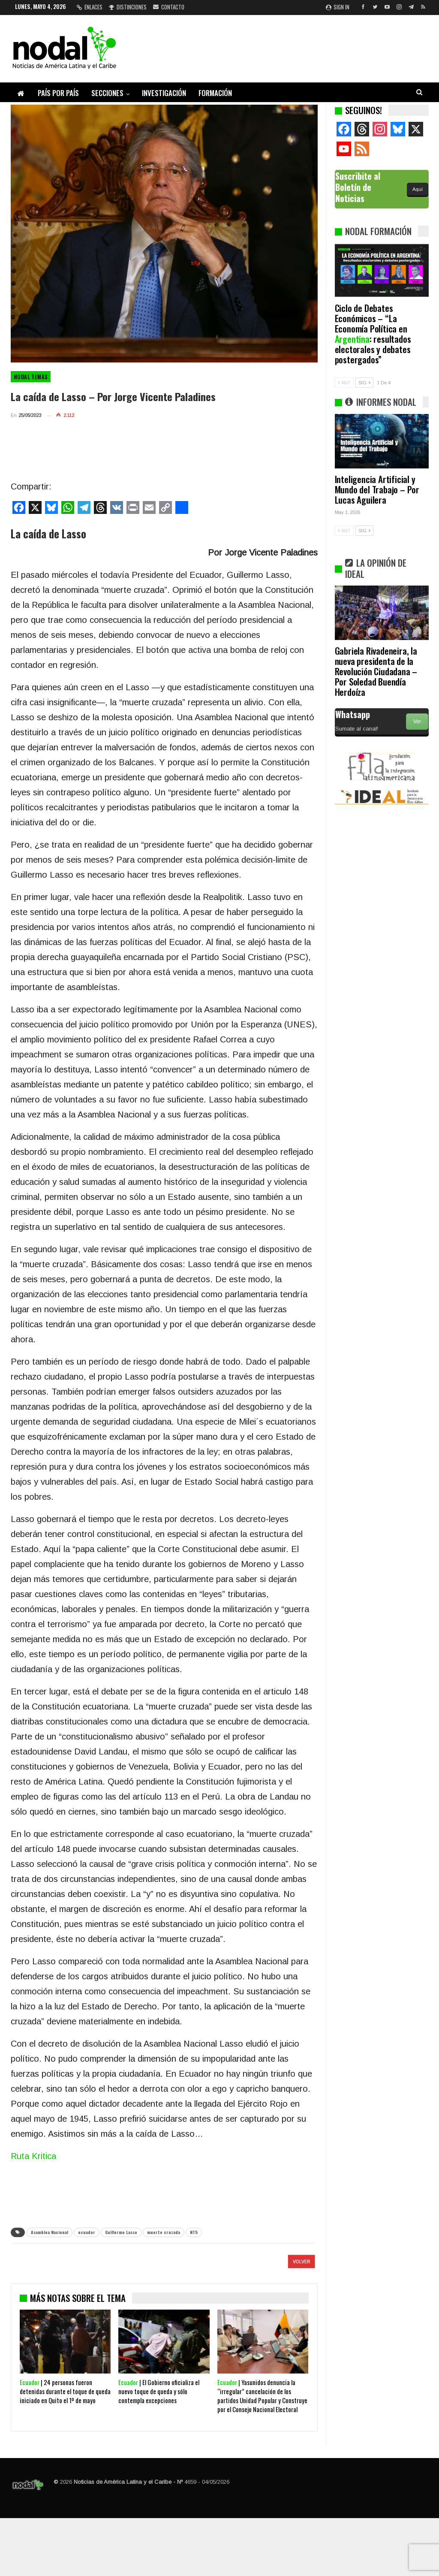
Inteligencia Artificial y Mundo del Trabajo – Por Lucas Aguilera (377, 489)
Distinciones (128, 7)
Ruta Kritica (33, 2156)
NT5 (194, 2232)
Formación (215, 93)
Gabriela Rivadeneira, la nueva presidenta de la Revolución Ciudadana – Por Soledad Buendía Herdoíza (376, 671)
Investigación (164, 93)
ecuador (86, 2232)
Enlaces (89, 7)
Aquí (417, 189)
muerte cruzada (163, 2232)
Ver (417, 722)
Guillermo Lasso (121, 2232)
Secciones (107, 93)
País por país (58, 93)
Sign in (337, 7)
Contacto (168, 7)
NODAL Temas (31, 376)
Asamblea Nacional (49, 2232)
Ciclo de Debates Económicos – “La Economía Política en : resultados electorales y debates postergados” (373, 333)
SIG (364, 382)
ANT (344, 382)
